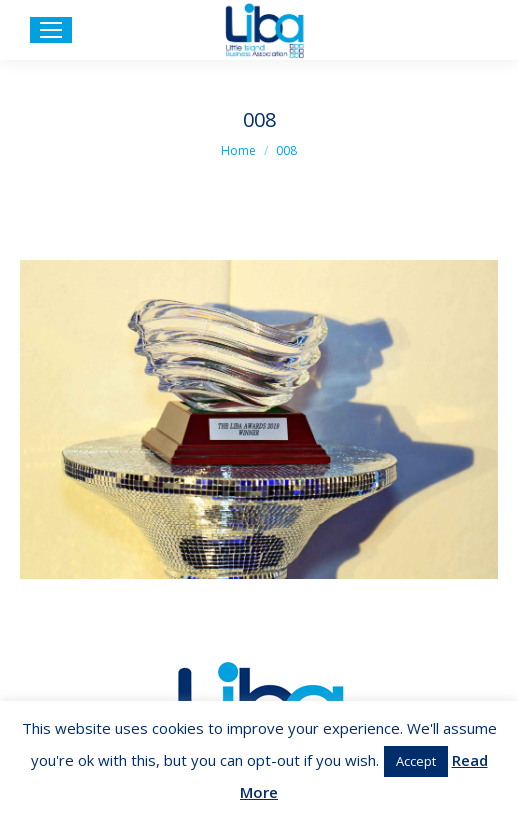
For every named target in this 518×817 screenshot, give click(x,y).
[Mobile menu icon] (51, 30)
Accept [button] (416, 761)
